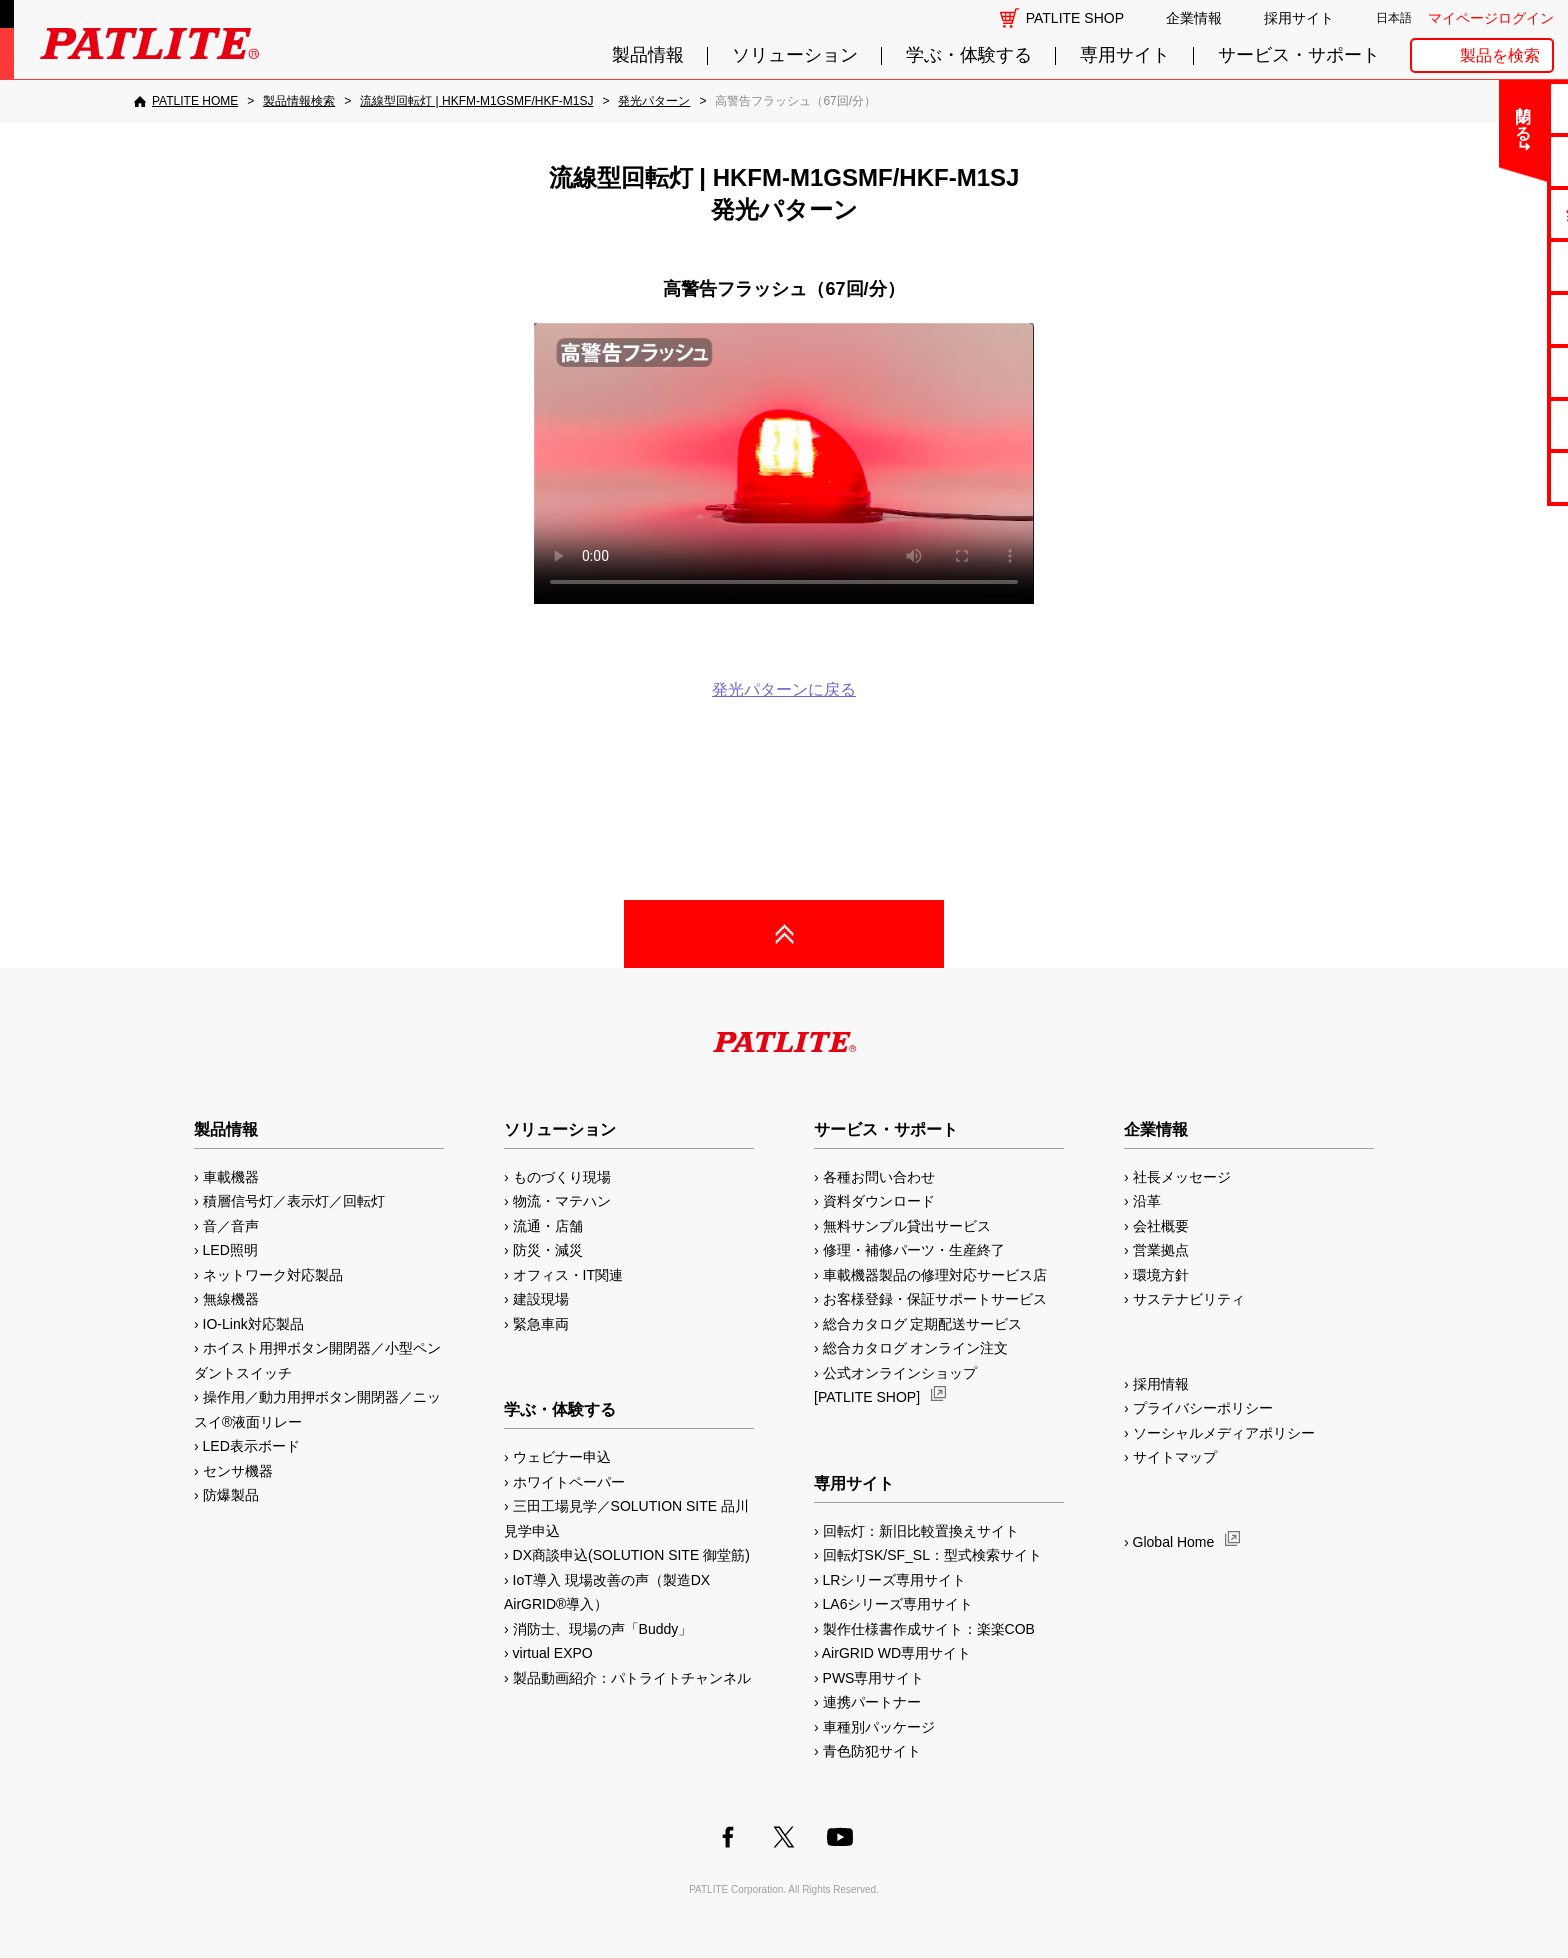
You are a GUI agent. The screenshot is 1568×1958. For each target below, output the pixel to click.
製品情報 (648, 55)
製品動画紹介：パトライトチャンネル (632, 1678)
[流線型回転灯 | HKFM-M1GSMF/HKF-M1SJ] (476, 101)
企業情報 (1194, 18)
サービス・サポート (1299, 55)
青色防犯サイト (872, 1751)
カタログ (1489, 265)
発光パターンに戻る (784, 689)
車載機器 (231, 1177)
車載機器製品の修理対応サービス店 (935, 1275)
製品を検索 (1500, 55)
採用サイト (1299, 18)
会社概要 (1161, 1226)
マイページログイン (1491, 18)
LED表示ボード (251, 1446)
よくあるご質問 (1489, 160)
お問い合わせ (1489, 107)
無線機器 (231, 1299)
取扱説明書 (1489, 318)
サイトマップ (1175, 1457)
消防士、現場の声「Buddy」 (603, 1629)
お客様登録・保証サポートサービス (935, 1299)
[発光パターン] (654, 101)
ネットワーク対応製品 (273, 1275)
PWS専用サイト (874, 1678)
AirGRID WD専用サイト (896, 1653)
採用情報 (1161, 1384)
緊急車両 (541, 1324)
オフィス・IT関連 (568, 1275)
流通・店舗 (548, 1226)
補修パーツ (1489, 424)
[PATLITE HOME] (186, 101)
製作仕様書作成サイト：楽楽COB (929, 1629)
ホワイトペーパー (569, 1482)
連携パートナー (872, 1702)
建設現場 (541, 1299)
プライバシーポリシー (1203, 1408)
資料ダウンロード (879, 1201)
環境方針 (1161, 1275)
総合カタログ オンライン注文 (916, 1348)
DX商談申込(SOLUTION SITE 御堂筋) (631, 1555)
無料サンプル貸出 (1489, 213)
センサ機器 (238, 1471)
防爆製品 (231, 1495)
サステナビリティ (1189, 1299)
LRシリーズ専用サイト (895, 1580)
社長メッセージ (1182, 1177)
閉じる (1386, 114)
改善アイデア (1489, 476)
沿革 (1147, 1201)
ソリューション (795, 55)
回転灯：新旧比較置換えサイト (921, 1531)
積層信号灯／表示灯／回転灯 (294, 1201)
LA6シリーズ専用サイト (898, 1604)
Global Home (1174, 1542)
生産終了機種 (1489, 371)
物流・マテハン (562, 1201)
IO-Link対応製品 (253, 1324)
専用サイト (1125, 55)
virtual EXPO (553, 1653)
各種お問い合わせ (879, 1177)
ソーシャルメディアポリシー (1224, 1433)
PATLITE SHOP (1075, 18)
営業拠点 (1161, 1250)
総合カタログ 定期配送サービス (923, 1324)
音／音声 (231, 1226)
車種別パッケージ (879, 1727)
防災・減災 (548, 1250)
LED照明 (230, 1250)
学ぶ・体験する (969, 55)
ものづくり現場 (562, 1177)
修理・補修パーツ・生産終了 (914, 1250)
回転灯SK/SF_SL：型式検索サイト (932, 1555)
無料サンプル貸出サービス (907, 1226)
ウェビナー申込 (562, 1457)
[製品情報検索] (299, 101)
